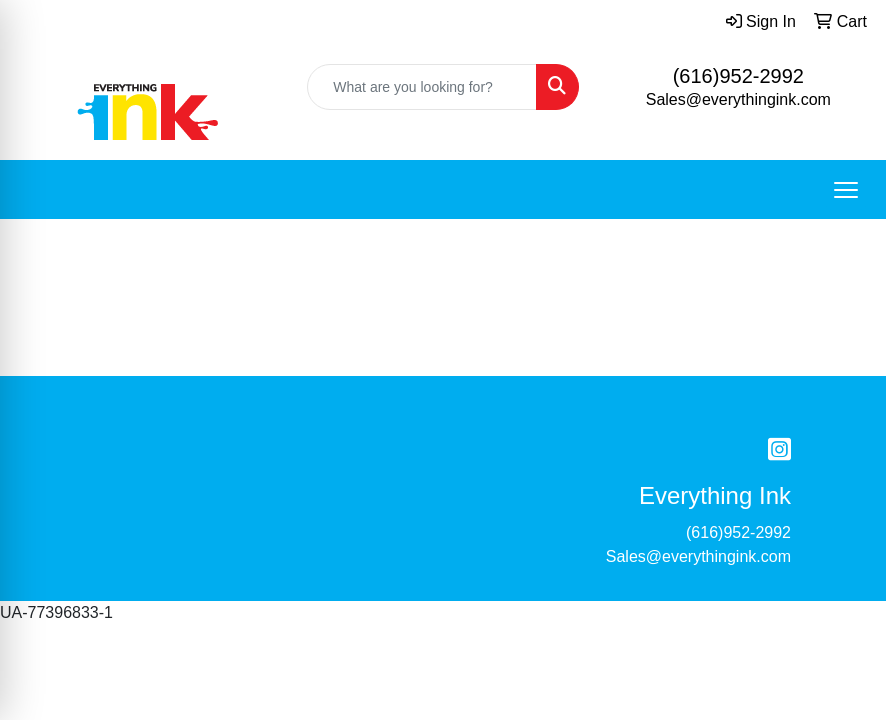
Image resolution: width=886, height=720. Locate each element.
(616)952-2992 (738, 76)
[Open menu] (846, 190)
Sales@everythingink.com (738, 99)
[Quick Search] (421, 87)
